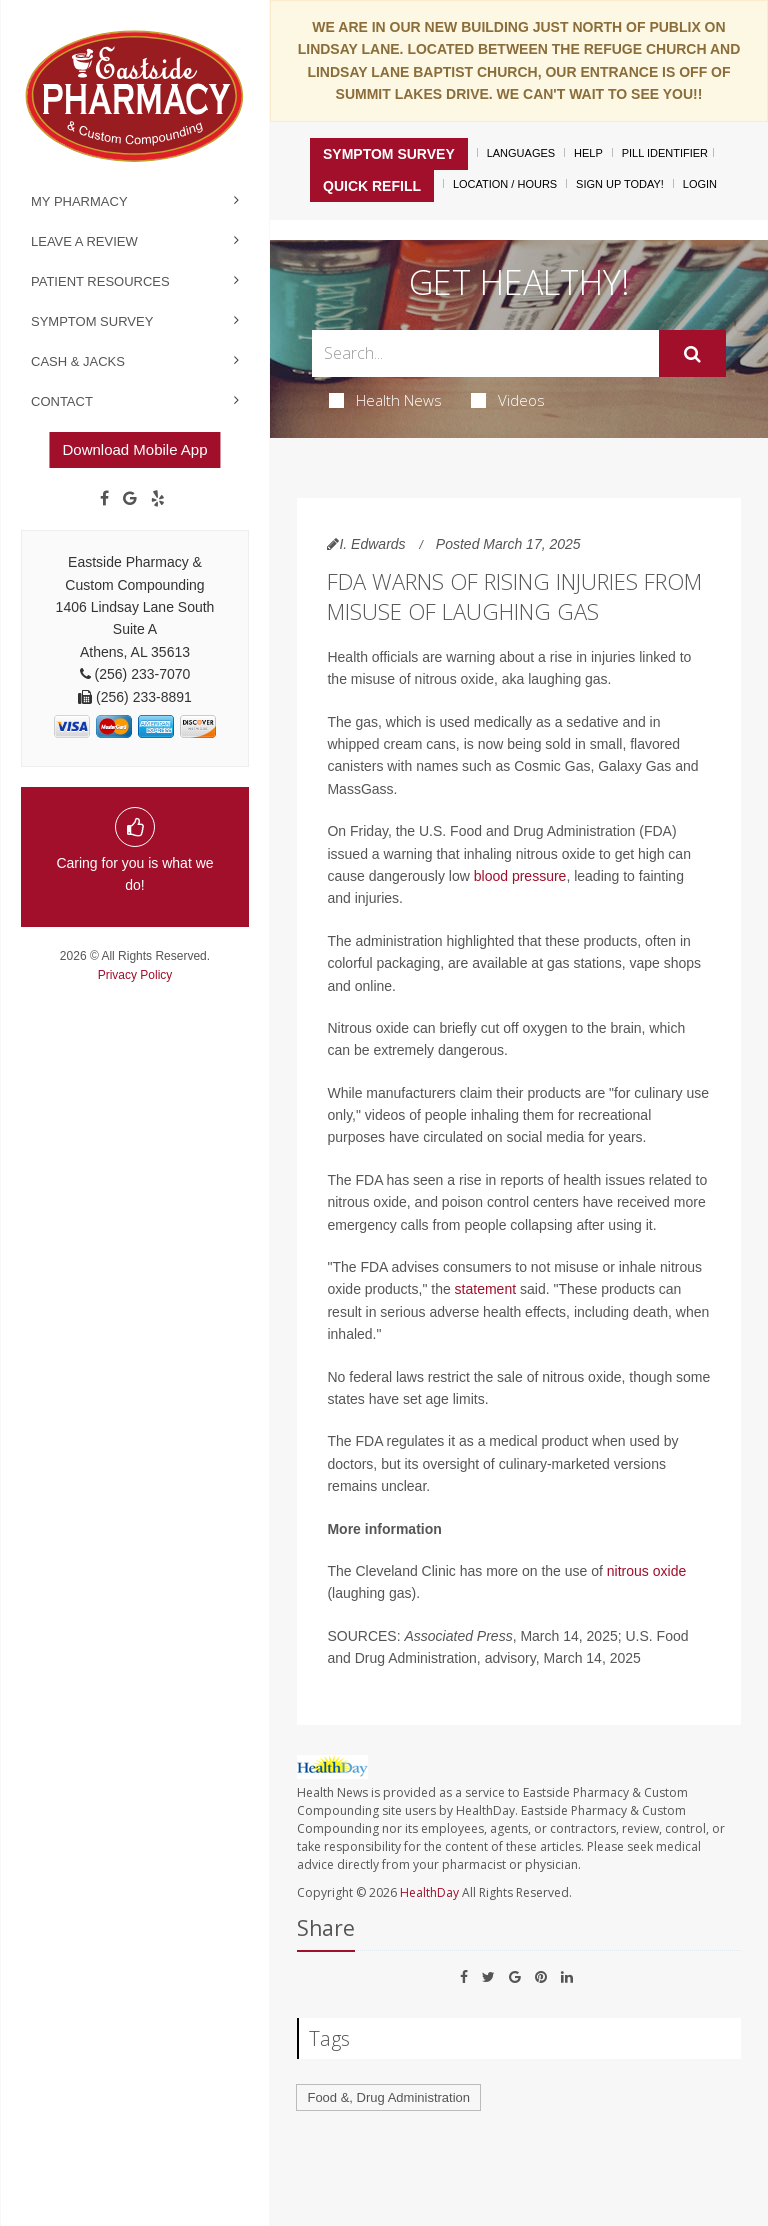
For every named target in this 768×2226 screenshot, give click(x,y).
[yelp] (158, 499)
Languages (521, 153)
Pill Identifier (665, 153)
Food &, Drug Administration (388, 2097)
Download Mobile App (134, 449)
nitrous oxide (646, 1571)
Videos (508, 400)
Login (700, 184)
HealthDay (429, 1892)
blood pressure (520, 876)
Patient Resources (100, 281)
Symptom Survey (92, 321)
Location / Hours (505, 184)
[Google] (130, 499)
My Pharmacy (79, 201)
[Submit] (692, 354)
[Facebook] (104, 499)
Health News (385, 400)
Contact (62, 401)
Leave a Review (84, 241)
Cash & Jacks (78, 361)
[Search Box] (485, 353)
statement (485, 1289)
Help (588, 153)
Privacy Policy (135, 975)
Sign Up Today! (620, 184)
